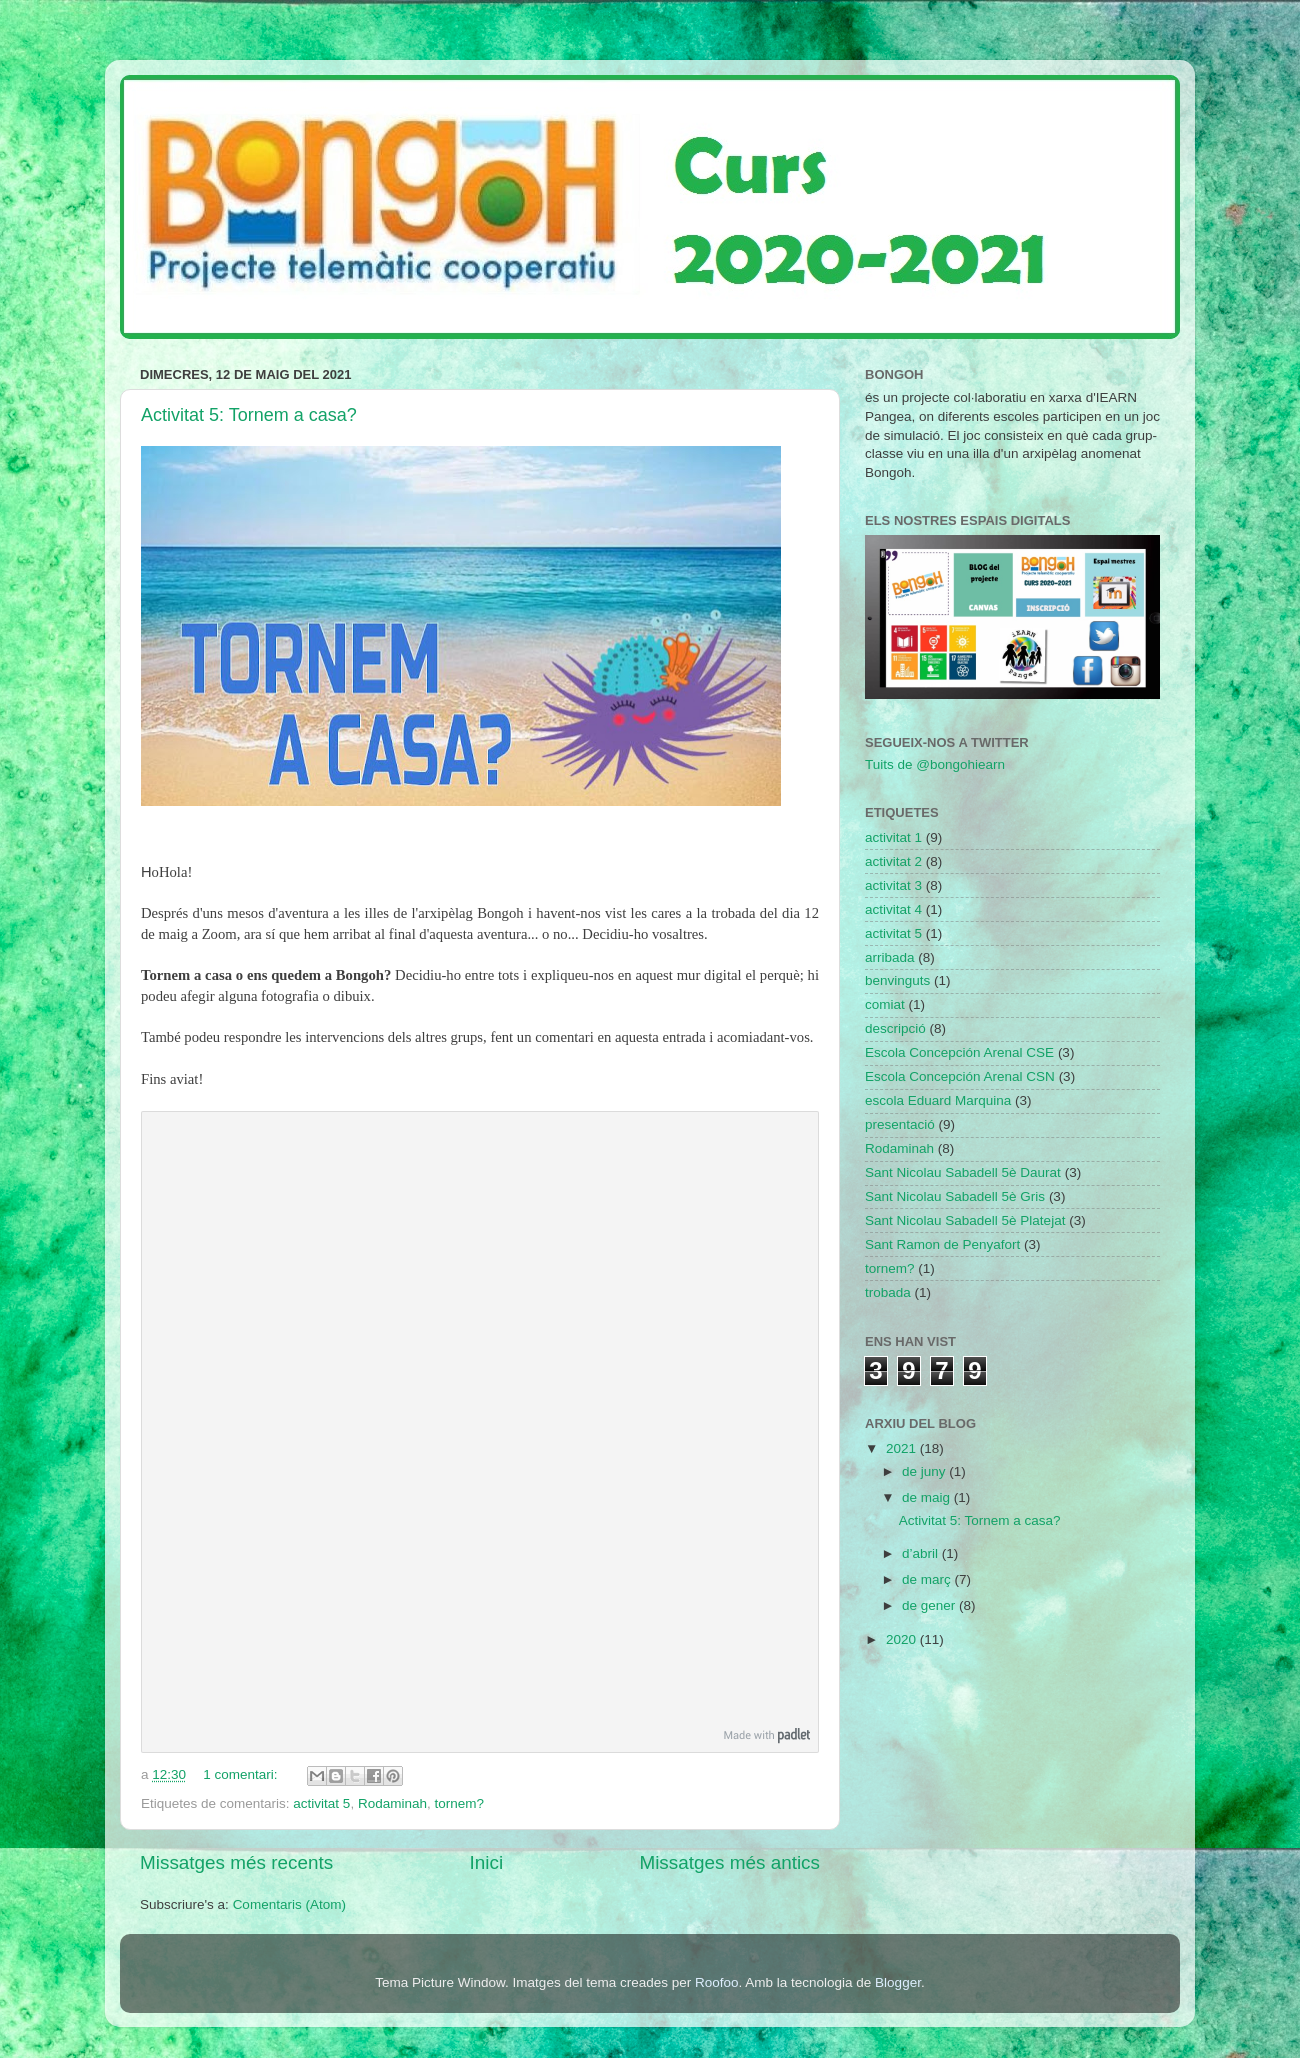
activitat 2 (893, 861)
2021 (903, 1448)
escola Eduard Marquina (938, 1100)
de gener (930, 1605)
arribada (890, 957)
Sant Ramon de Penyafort (942, 1244)
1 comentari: (242, 1774)
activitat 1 (893, 837)
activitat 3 (893, 885)
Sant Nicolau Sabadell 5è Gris (955, 1196)
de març (928, 1579)
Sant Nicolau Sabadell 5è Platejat (965, 1220)
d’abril (922, 1553)
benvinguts (897, 980)
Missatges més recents (236, 1862)
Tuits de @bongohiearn (935, 764)
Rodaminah (392, 1803)
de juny (925, 1471)
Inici (487, 1862)
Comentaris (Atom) (289, 1904)
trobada (888, 1292)
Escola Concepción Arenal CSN (960, 1076)
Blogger (898, 1982)
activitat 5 (321, 1803)
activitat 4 (893, 909)
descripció (895, 1028)
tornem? (459, 1803)
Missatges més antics (729, 1862)
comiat (885, 1004)
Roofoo (717, 1982)
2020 (903, 1639)
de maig (928, 1497)
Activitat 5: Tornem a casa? (249, 415)
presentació (900, 1124)
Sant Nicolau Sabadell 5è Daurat (963, 1172)
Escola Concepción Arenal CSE (959, 1052)
